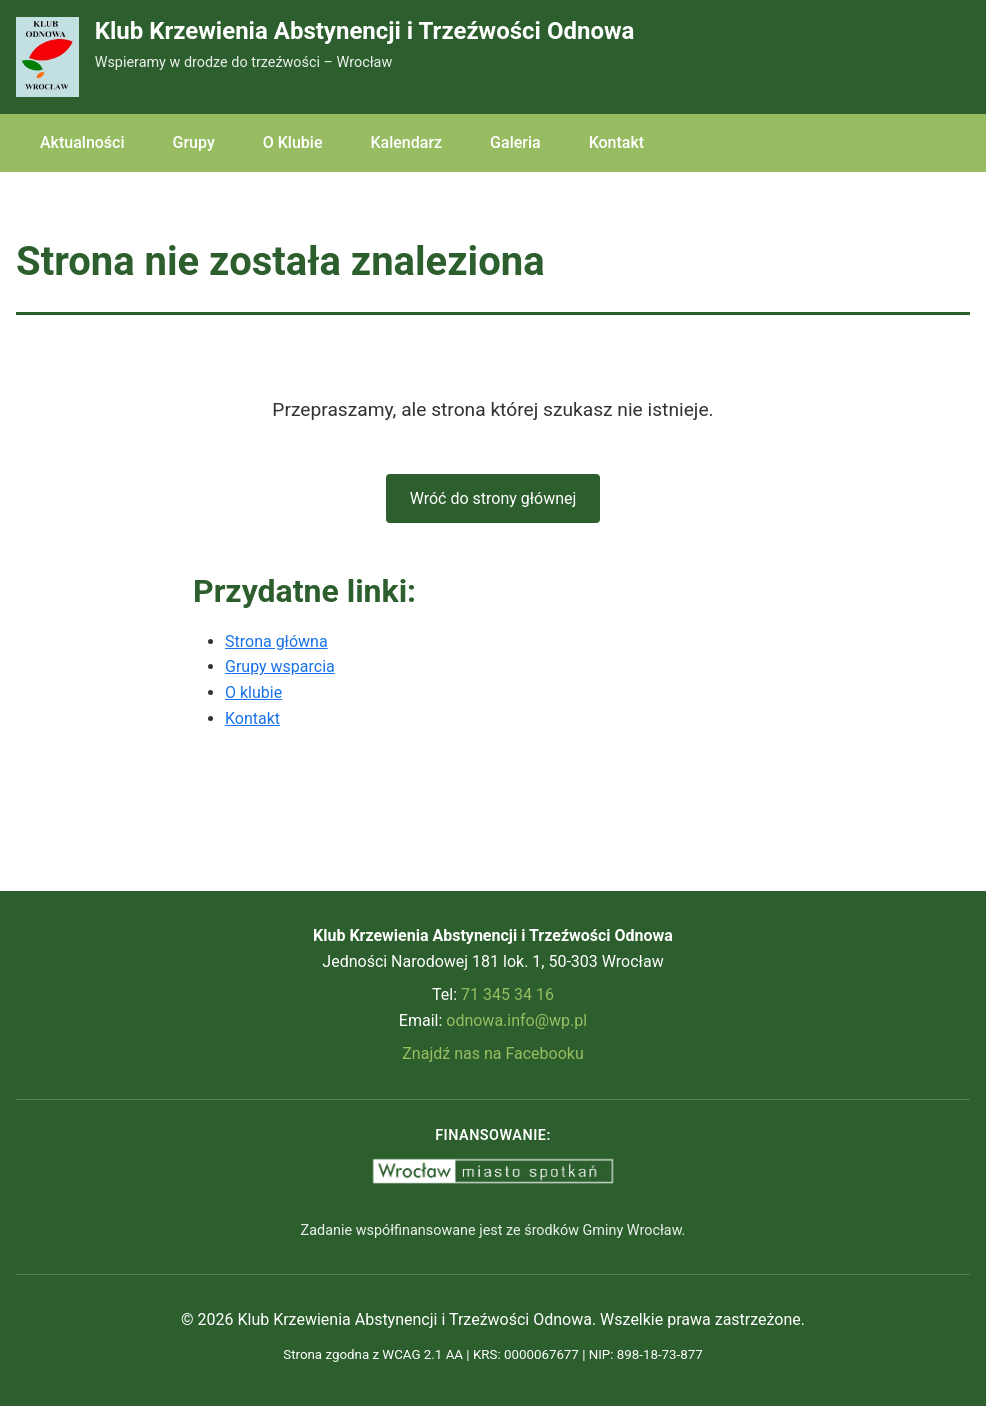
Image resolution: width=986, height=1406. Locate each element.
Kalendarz (406, 142)
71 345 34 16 (507, 994)
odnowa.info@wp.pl (516, 1020)
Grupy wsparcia (280, 666)
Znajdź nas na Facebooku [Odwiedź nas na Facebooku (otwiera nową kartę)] (492, 1053)
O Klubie (293, 142)
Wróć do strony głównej (493, 498)
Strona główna (276, 641)
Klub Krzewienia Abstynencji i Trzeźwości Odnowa (365, 31)
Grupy (194, 142)
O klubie (253, 692)
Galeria (515, 142)
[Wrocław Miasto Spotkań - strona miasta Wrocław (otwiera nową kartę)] (493, 1171)
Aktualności (82, 142)
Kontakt (617, 142)
